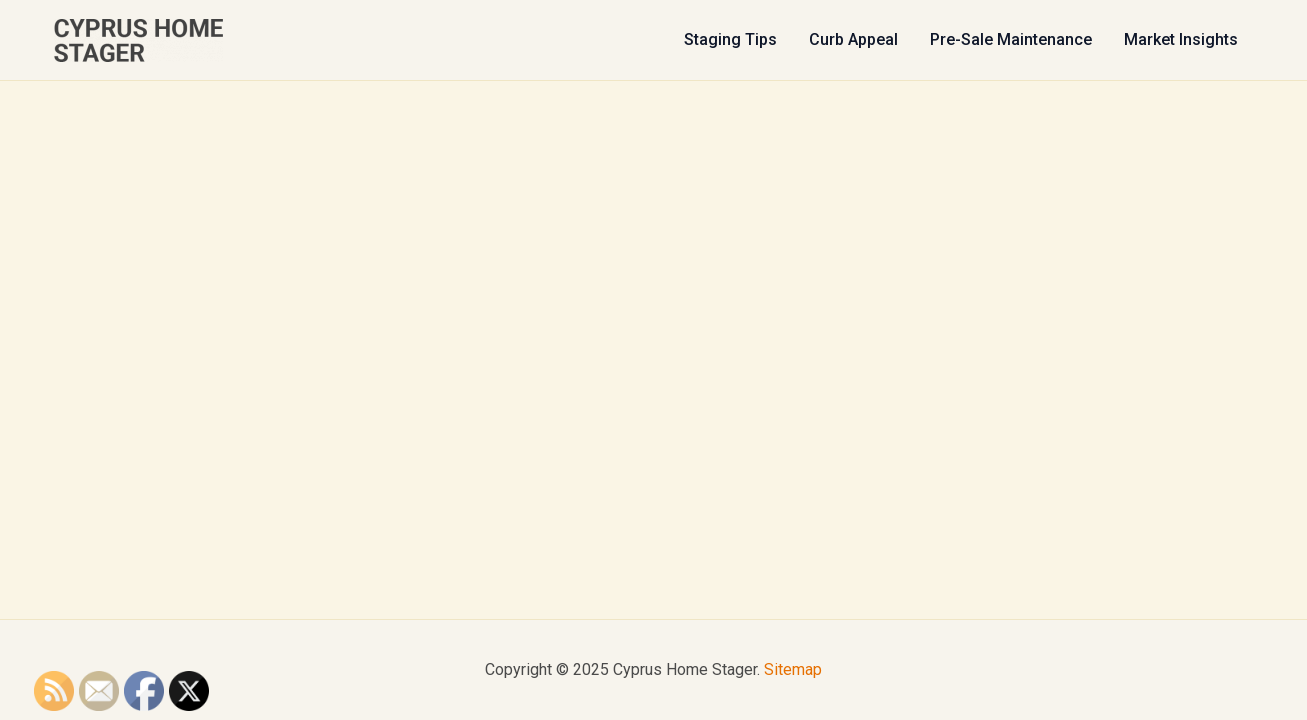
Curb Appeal (853, 39)
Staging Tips (730, 39)
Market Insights (1181, 39)
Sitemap (793, 669)
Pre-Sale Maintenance (1011, 39)
